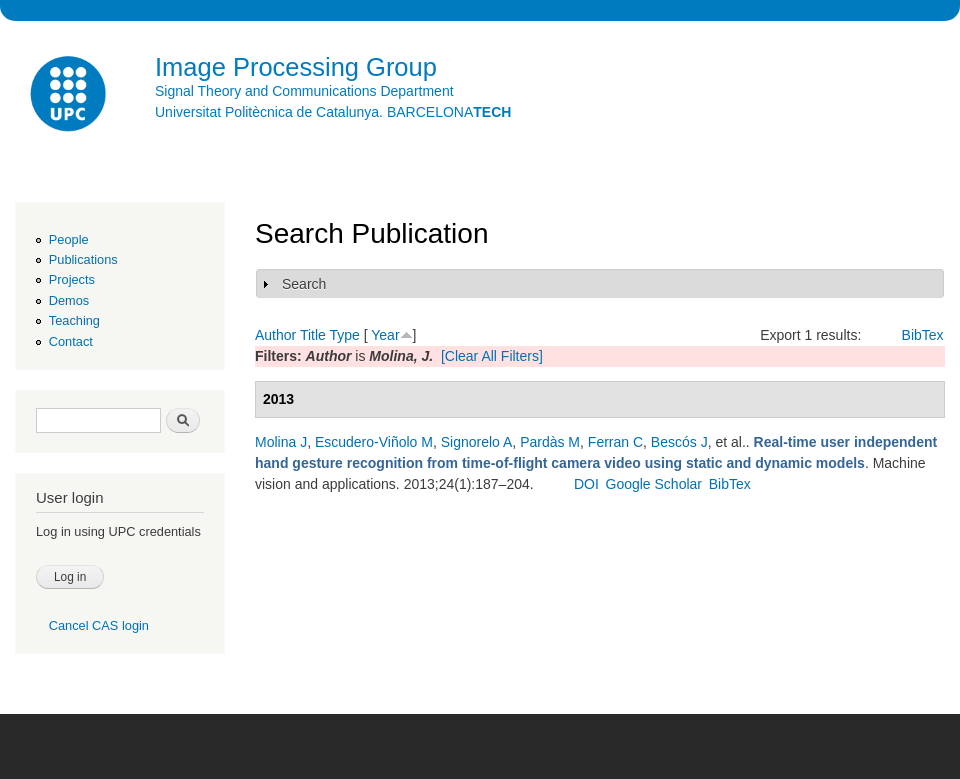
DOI (586, 484)
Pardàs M (550, 442)
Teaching (74, 320)
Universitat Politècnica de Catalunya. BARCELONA (333, 112)
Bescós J (679, 442)
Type (344, 335)
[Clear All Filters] (492, 356)
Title (313, 335)
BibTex (923, 335)
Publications (83, 259)
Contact (71, 341)
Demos (69, 300)
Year (385, 335)
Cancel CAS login (99, 625)
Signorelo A (477, 442)
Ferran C (615, 442)
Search (304, 284)
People (69, 239)
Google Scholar (654, 484)
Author (275, 335)
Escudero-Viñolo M (374, 442)
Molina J (281, 442)
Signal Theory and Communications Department (304, 91)
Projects (72, 279)
